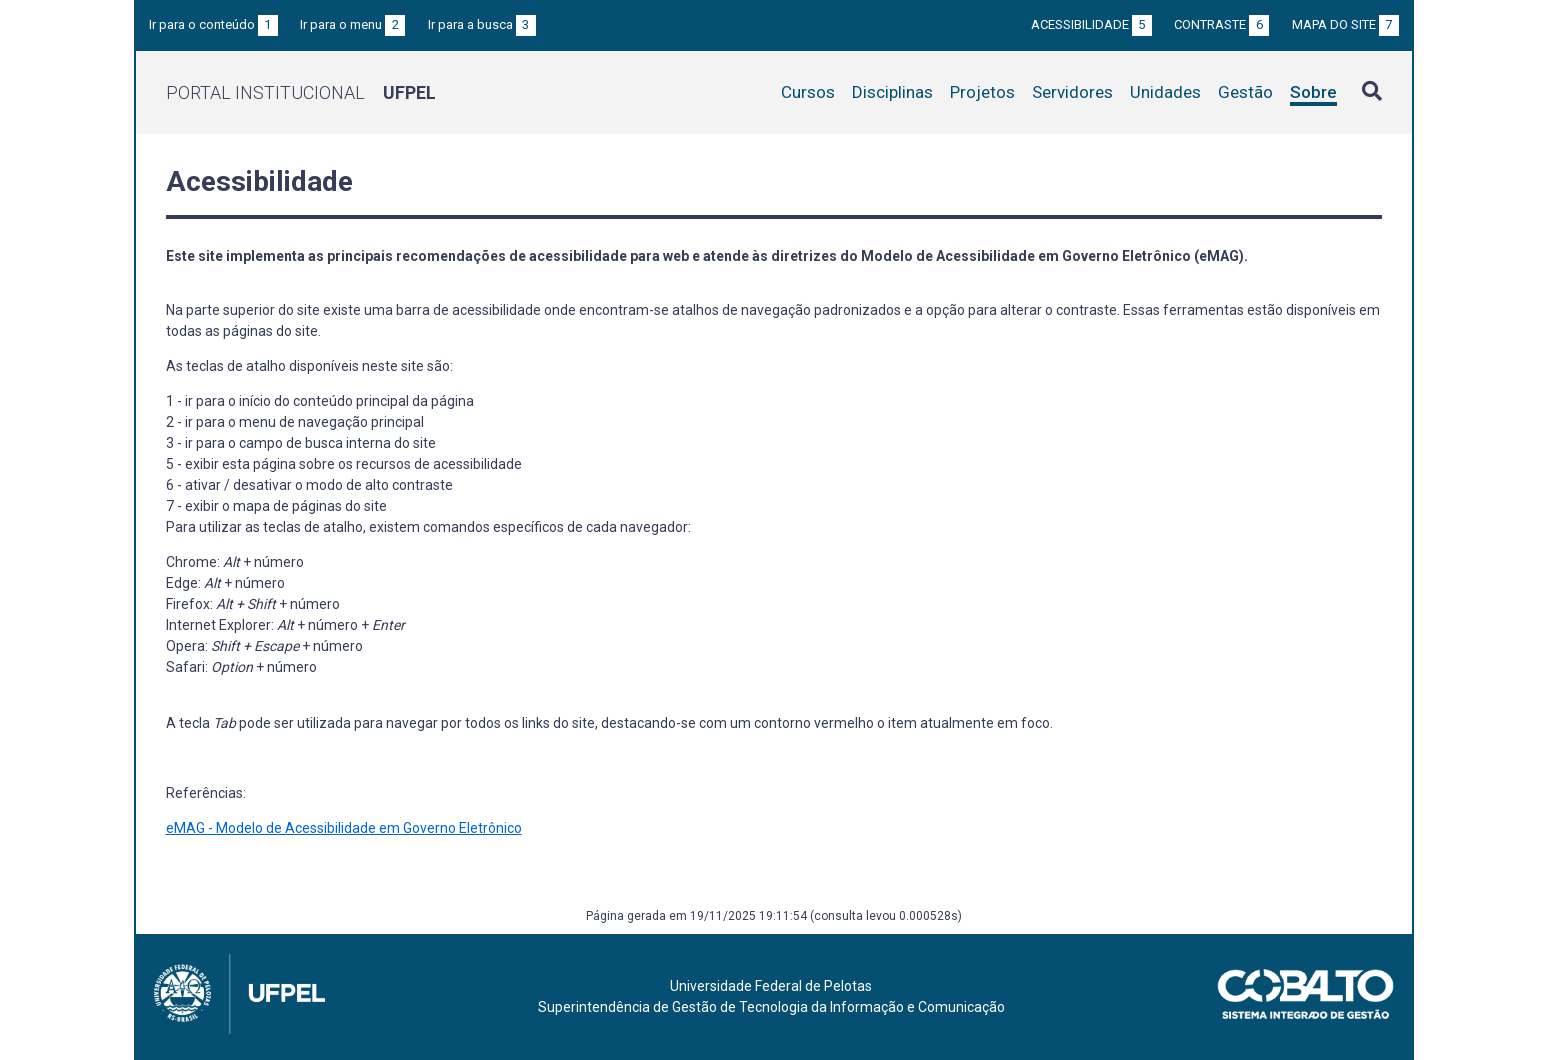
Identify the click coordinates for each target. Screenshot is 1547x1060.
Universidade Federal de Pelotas (771, 986)
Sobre (1313, 92)
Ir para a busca (482, 24)
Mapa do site (1345, 24)
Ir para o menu (352, 24)
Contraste (1221, 24)
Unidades (1165, 92)
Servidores (1072, 92)
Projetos (982, 92)
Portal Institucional (301, 92)
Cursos (808, 92)
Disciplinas (892, 92)
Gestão (1245, 92)
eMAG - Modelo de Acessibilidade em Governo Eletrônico (344, 828)
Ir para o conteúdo (213, 24)
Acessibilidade (1091, 24)
